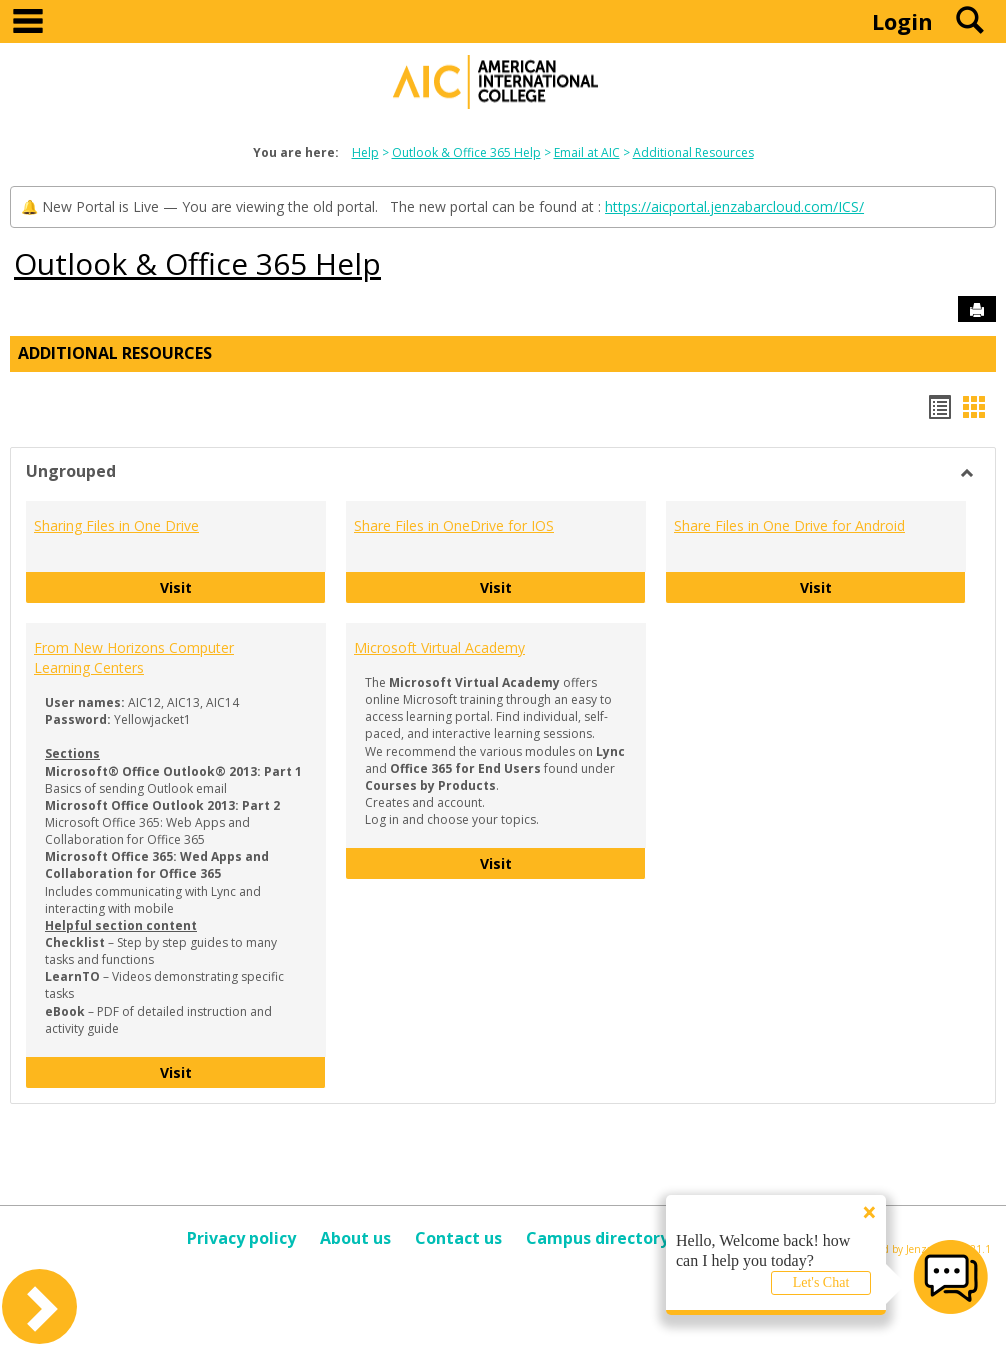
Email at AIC (587, 152)
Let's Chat (821, 1282)
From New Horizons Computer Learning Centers (134, 657)
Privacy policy (241, 1238)
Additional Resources (693, 152)
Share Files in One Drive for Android (789, 525)
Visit (243, 586)
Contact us (458, 1238)
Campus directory (597, 1238)
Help (365, 152)
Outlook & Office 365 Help (466, 152)
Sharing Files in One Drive (116, 525)
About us (355, 1238)
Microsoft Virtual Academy (439, 647)
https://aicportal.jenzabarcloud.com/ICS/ (734, 206)
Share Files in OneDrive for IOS (454, 525)
